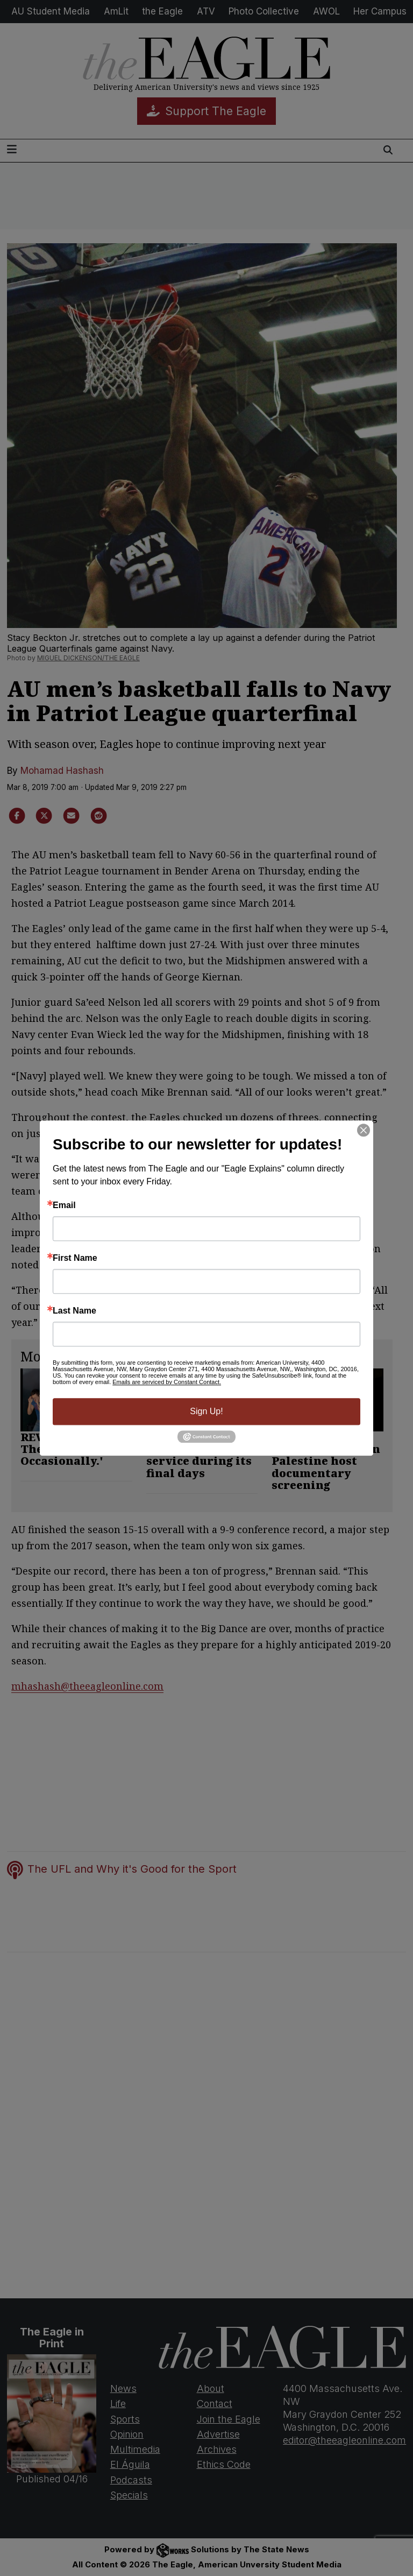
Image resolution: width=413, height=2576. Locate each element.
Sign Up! (206, 1411)
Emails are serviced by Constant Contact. (166, 1382)
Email (64, 1205)
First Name (75, 1258)
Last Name (74, 1311)
